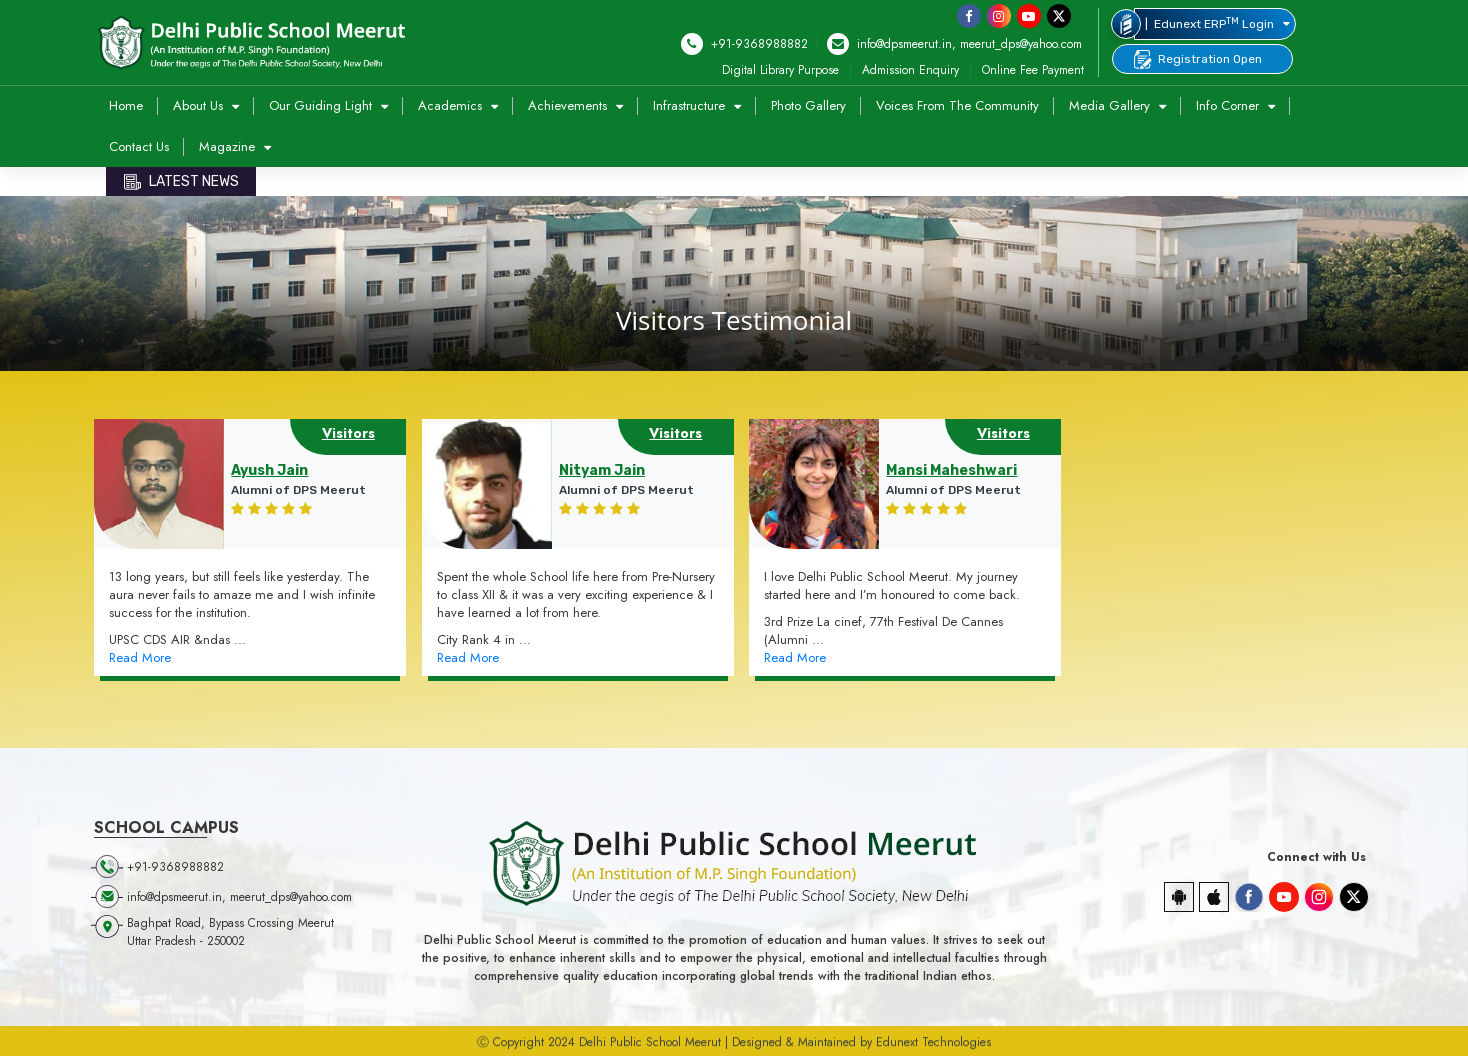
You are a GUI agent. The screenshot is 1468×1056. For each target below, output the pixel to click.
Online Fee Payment (1033, 70)
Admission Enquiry (910, 70)
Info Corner (1229, 105)
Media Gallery (1111, 105)
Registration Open (1197, 60)
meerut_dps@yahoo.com (1021, 44)
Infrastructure (691, 105)
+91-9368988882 (744, 44)
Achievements (569, 105)
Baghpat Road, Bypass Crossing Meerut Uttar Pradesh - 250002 (230, 932)
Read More (140, 658)
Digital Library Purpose (780, 70)
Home (126, 105)
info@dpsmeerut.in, (891, 44)
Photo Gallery (808, 105)
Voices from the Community (957, 105)
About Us (200, 105)
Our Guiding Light (322, 105)
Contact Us (139, 146)
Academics (452, 105)
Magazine (229, 146)
